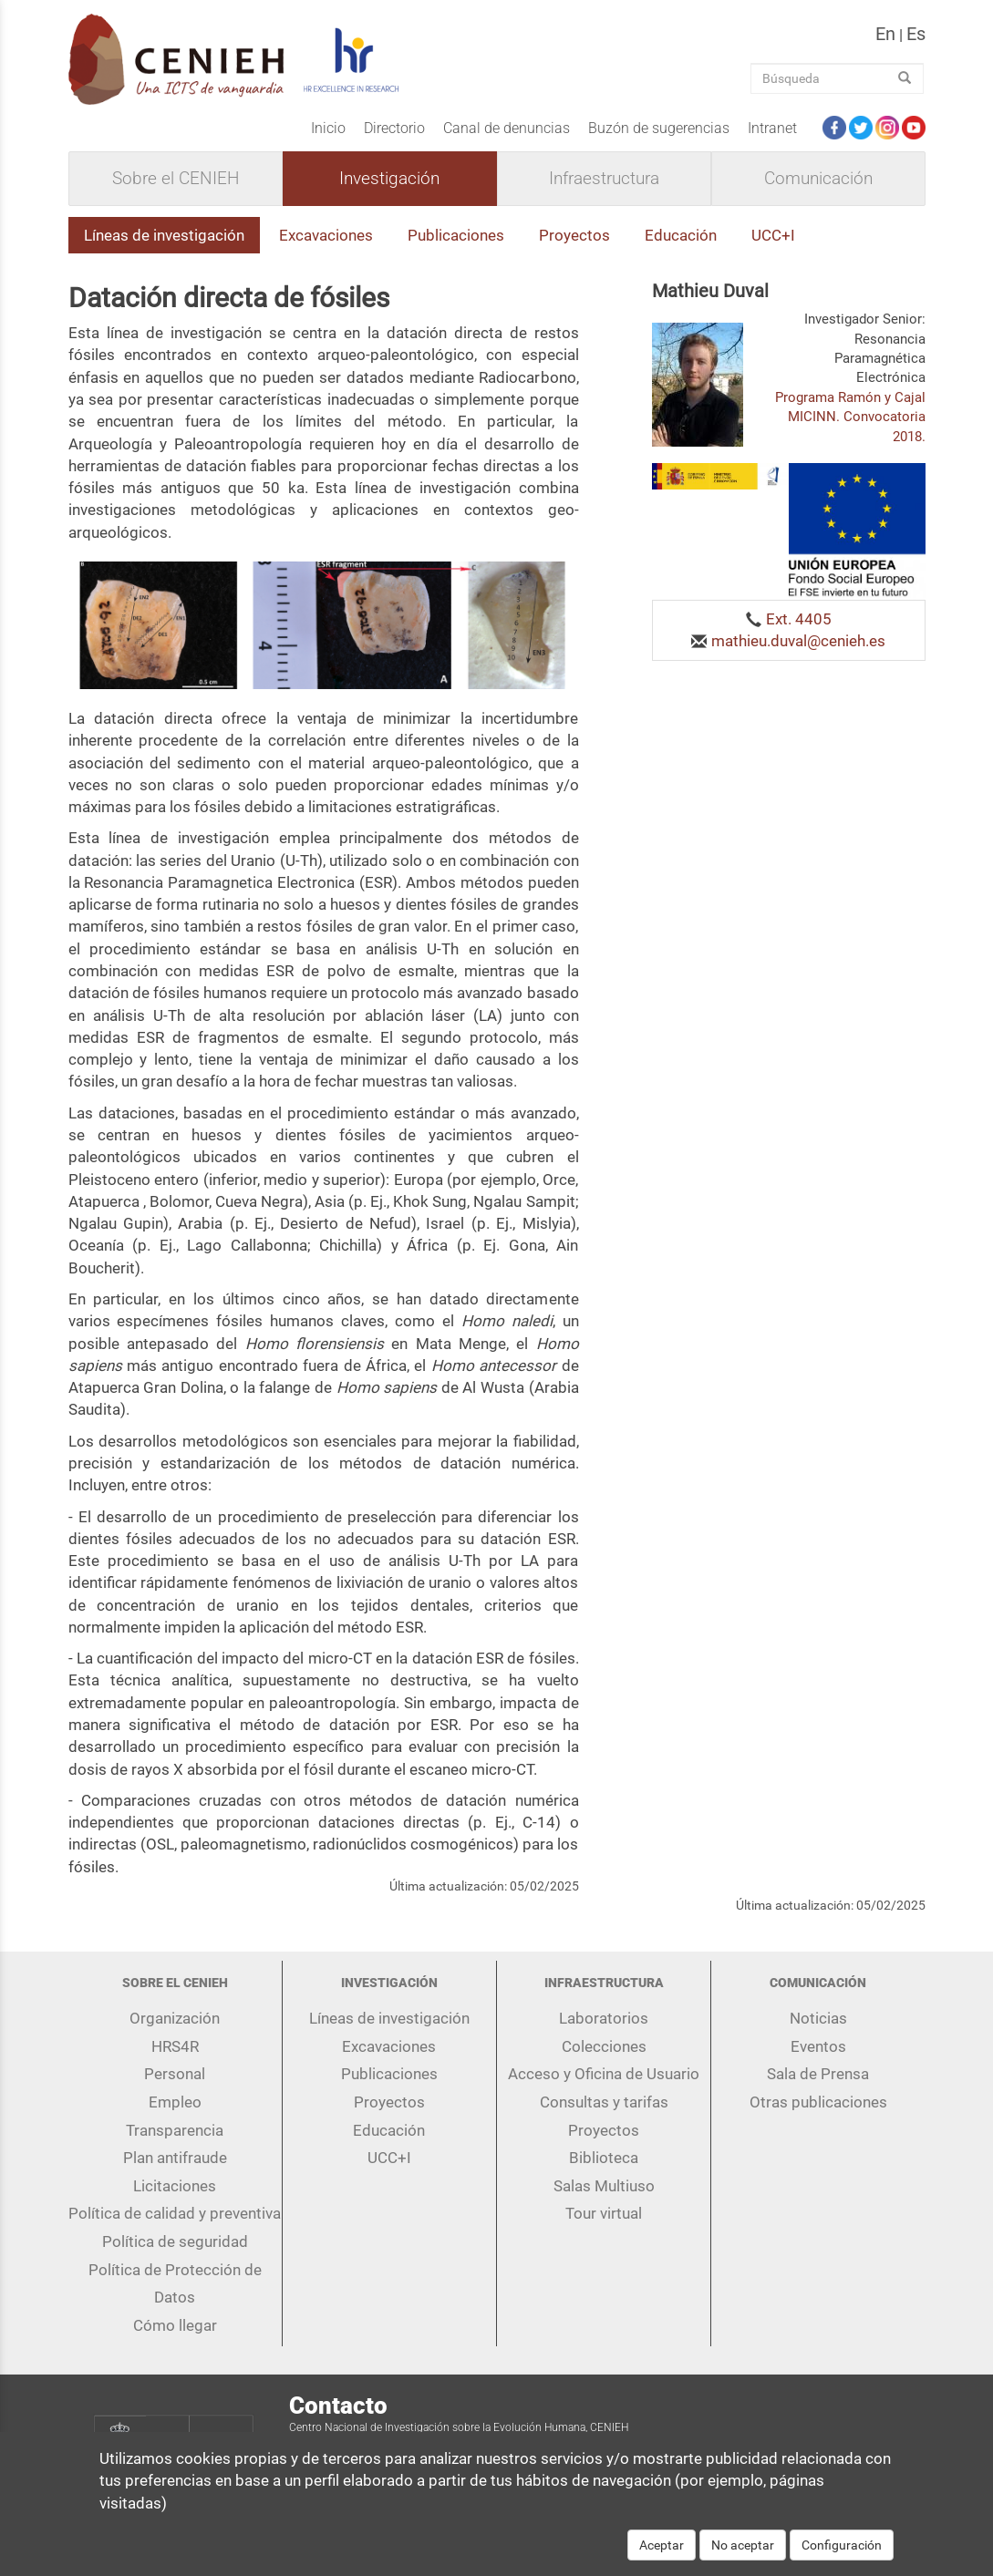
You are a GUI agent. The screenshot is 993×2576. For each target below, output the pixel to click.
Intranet (772, 128)
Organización (174, 2018)
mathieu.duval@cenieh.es (798, 641)
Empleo (175, 2102)
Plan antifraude (175, 2157)
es (916, 34)
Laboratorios (603, 2018)
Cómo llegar (175, 2325)
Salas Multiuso (604, 2186)
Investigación (389, 179)
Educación (681, 235)
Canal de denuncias (506, 128)
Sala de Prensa (818, 2074)
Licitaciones (174, 2186)
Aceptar (661, 2554)
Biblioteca (603, 2157)
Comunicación (818, 179)
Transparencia (174, 2130)
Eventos (818, 2046)
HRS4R (175, 2046)
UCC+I (773, 235)
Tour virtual (603, 2213)
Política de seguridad (175, 2241)
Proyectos (574, 235)
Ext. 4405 (799, 619)
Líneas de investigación (164, 235)
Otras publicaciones (818, 2102)
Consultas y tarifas (604, 2102)
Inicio (328, 128)
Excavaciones (326, 235)
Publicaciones (456, 235)
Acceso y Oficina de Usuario (603, 2074)
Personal (174, 2074)
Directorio (394, 128)
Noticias (818, 2018)
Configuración (842, 2554)
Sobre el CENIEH (175, 179)
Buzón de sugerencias (658, 128)
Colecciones (604, 2046)
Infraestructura (604, 179)
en (885, 34)
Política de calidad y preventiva (174, 2213)
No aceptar (742, 2554)
